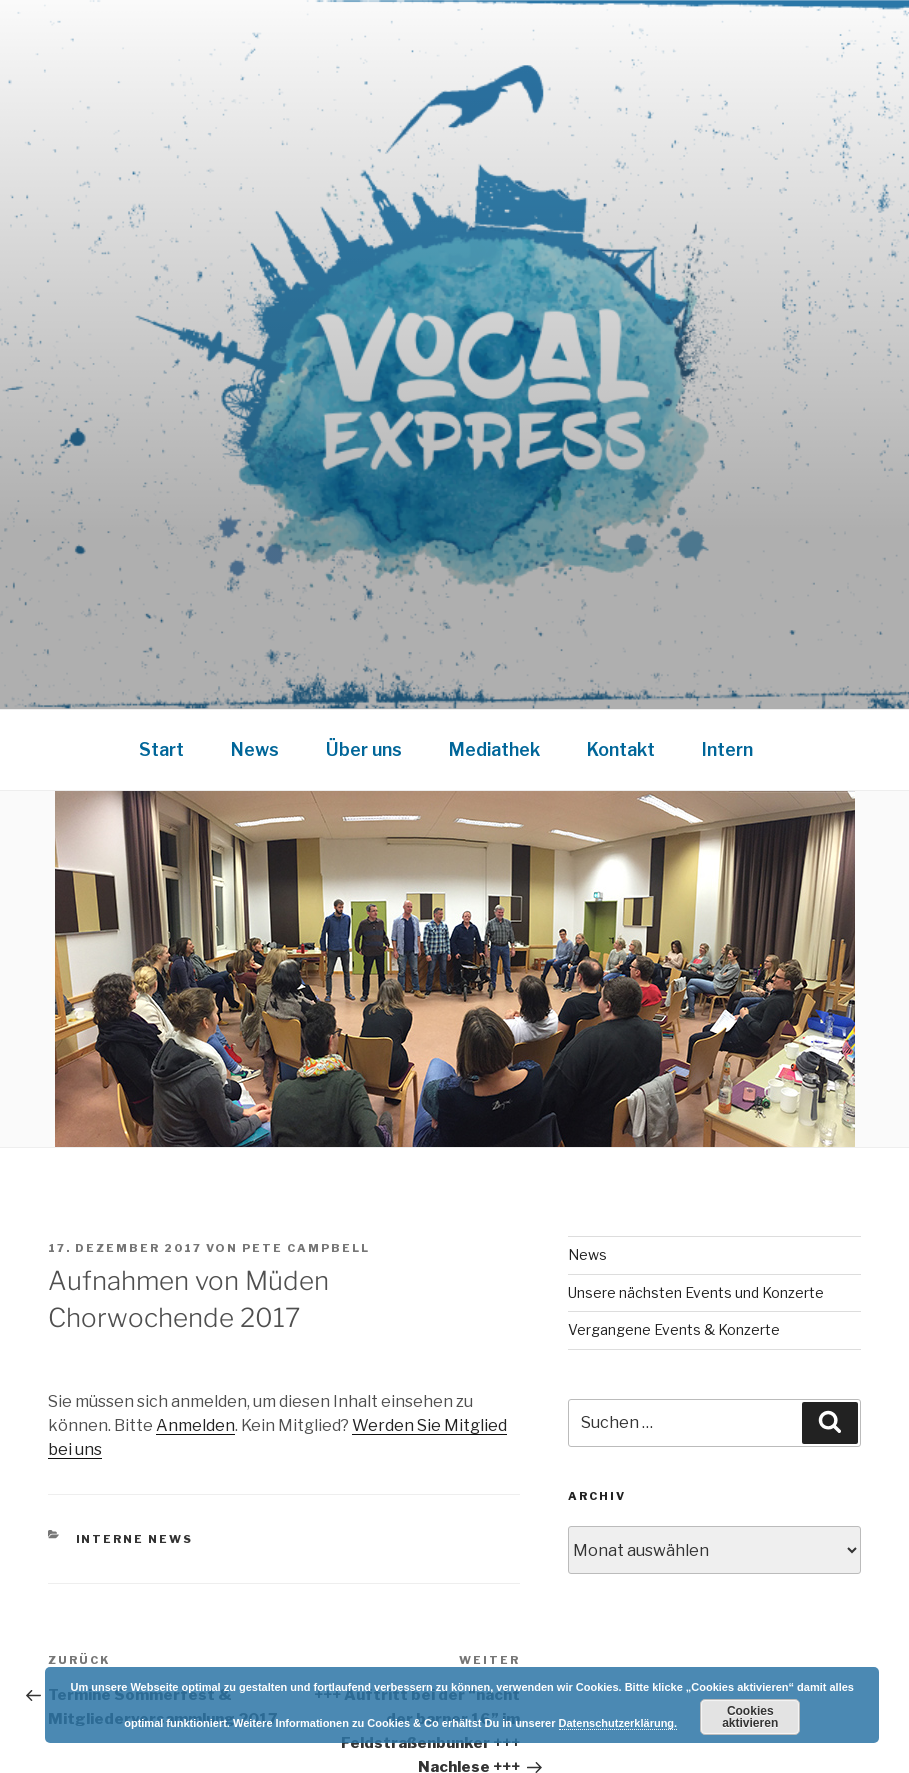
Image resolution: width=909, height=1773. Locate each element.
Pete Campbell (306, 1248)
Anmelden (195, 1425)
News (255, 749)
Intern (727, 749)
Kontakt (621, 749)
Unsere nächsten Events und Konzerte (696, 1292)
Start (161, 749)
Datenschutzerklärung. (618, 1723)
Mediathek (494, 749)
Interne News (135, 1539)
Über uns (364, 749)
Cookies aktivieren (750, 1717)
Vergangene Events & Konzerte (674, 1329)
